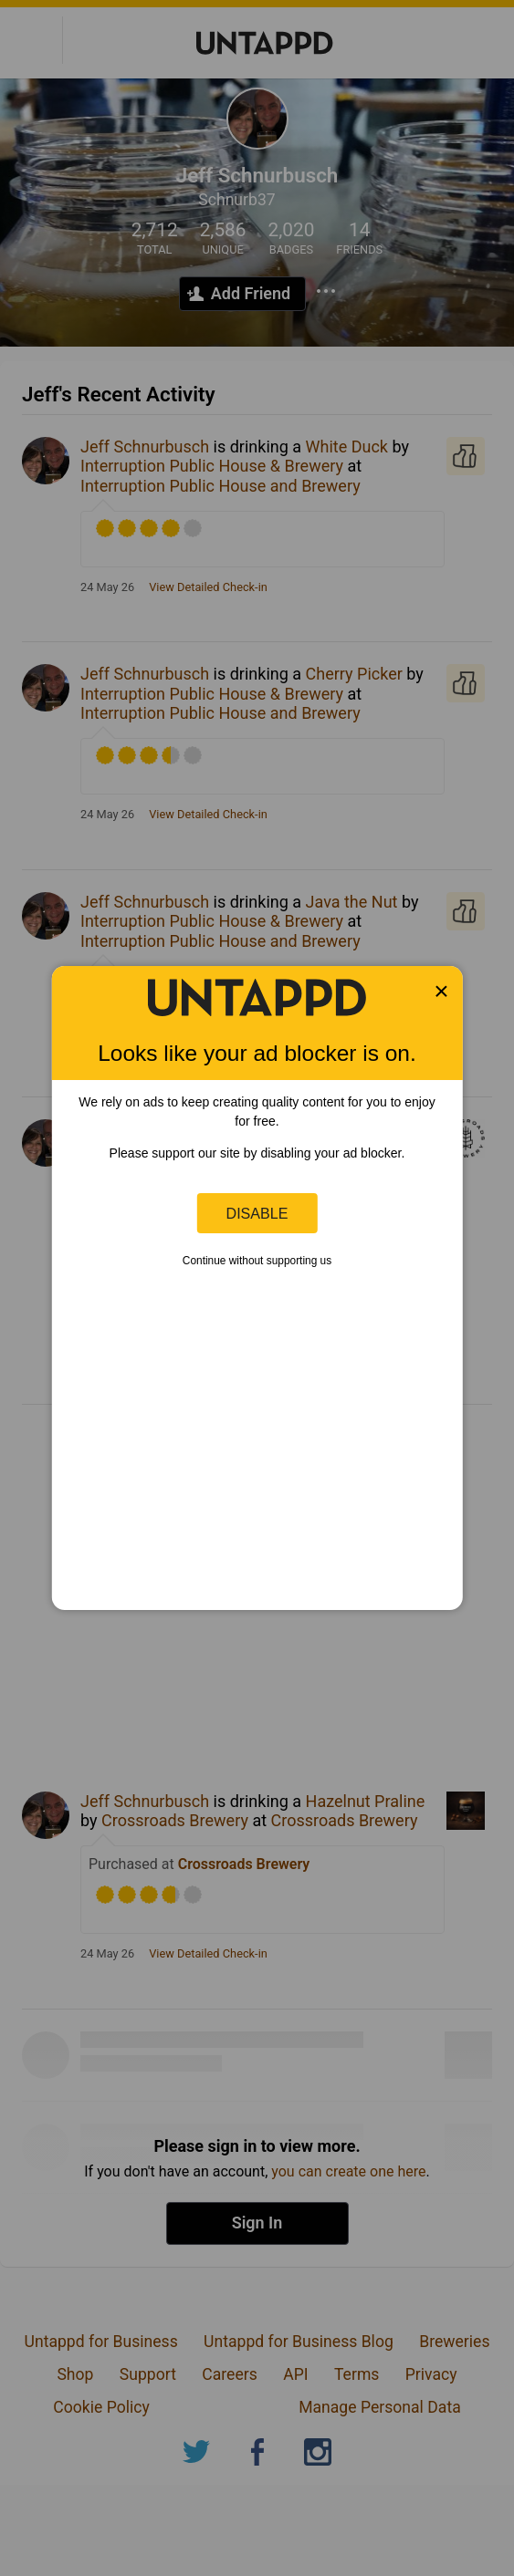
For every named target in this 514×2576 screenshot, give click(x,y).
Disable (257, 1213)
